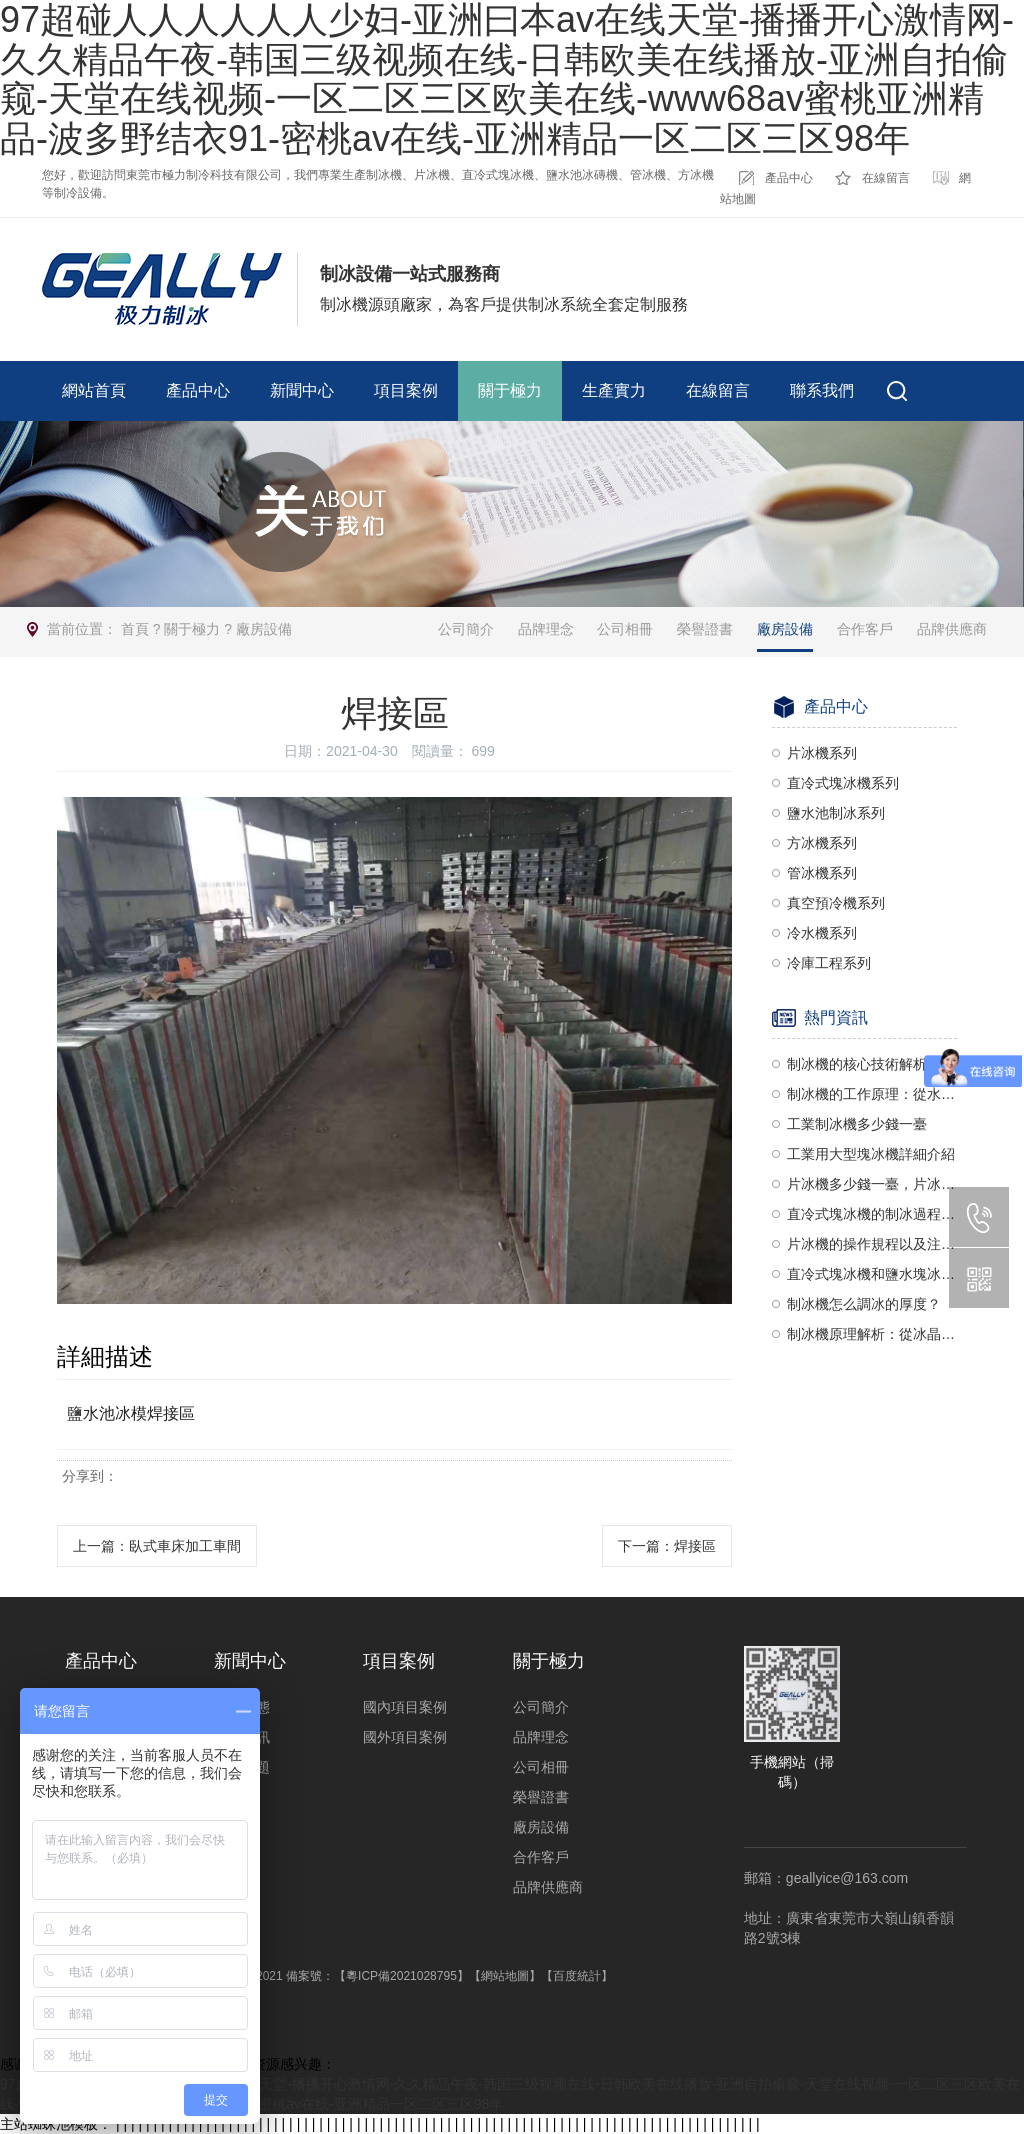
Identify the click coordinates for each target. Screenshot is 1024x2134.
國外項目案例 (405, 1737)
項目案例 (406, 390)
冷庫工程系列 (829, 963)
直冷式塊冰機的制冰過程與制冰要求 (872, 1214)
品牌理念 (546, 629)
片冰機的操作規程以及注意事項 (872, 1244)
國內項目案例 (405, 1707)
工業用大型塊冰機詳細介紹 (871, 1154)
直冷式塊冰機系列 (843, 783)
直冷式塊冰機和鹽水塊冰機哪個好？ (872, 1274)
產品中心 (789, 178)
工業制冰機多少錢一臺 (857, 1124)
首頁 (135, 629)
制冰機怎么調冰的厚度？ (864, 1304)
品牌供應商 (952, 629)
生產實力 (614, 390)
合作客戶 (865, 629)
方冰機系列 (822, 843)
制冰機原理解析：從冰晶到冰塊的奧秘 (872, 1334)
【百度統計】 (577, 1976)
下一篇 (667, 1546)
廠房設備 (264, 629)
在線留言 (886, 178)
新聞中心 (302, 390)
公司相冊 (625, 629)
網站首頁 (94, 390)
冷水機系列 (822, 933)
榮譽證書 (705, 629)
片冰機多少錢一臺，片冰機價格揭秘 (872, 1184)
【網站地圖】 (505, 1976)
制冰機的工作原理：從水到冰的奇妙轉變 (872, 1094)
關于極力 (510, 390)
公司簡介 (466, 629)
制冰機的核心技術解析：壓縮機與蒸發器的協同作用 (872, 1064)
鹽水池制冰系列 (836, 813)
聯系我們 (822, 390)
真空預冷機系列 (836, 903)
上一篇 (157, 1546)
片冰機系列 (822, 753)
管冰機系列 (822, 873)
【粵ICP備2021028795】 (401, 1976)
